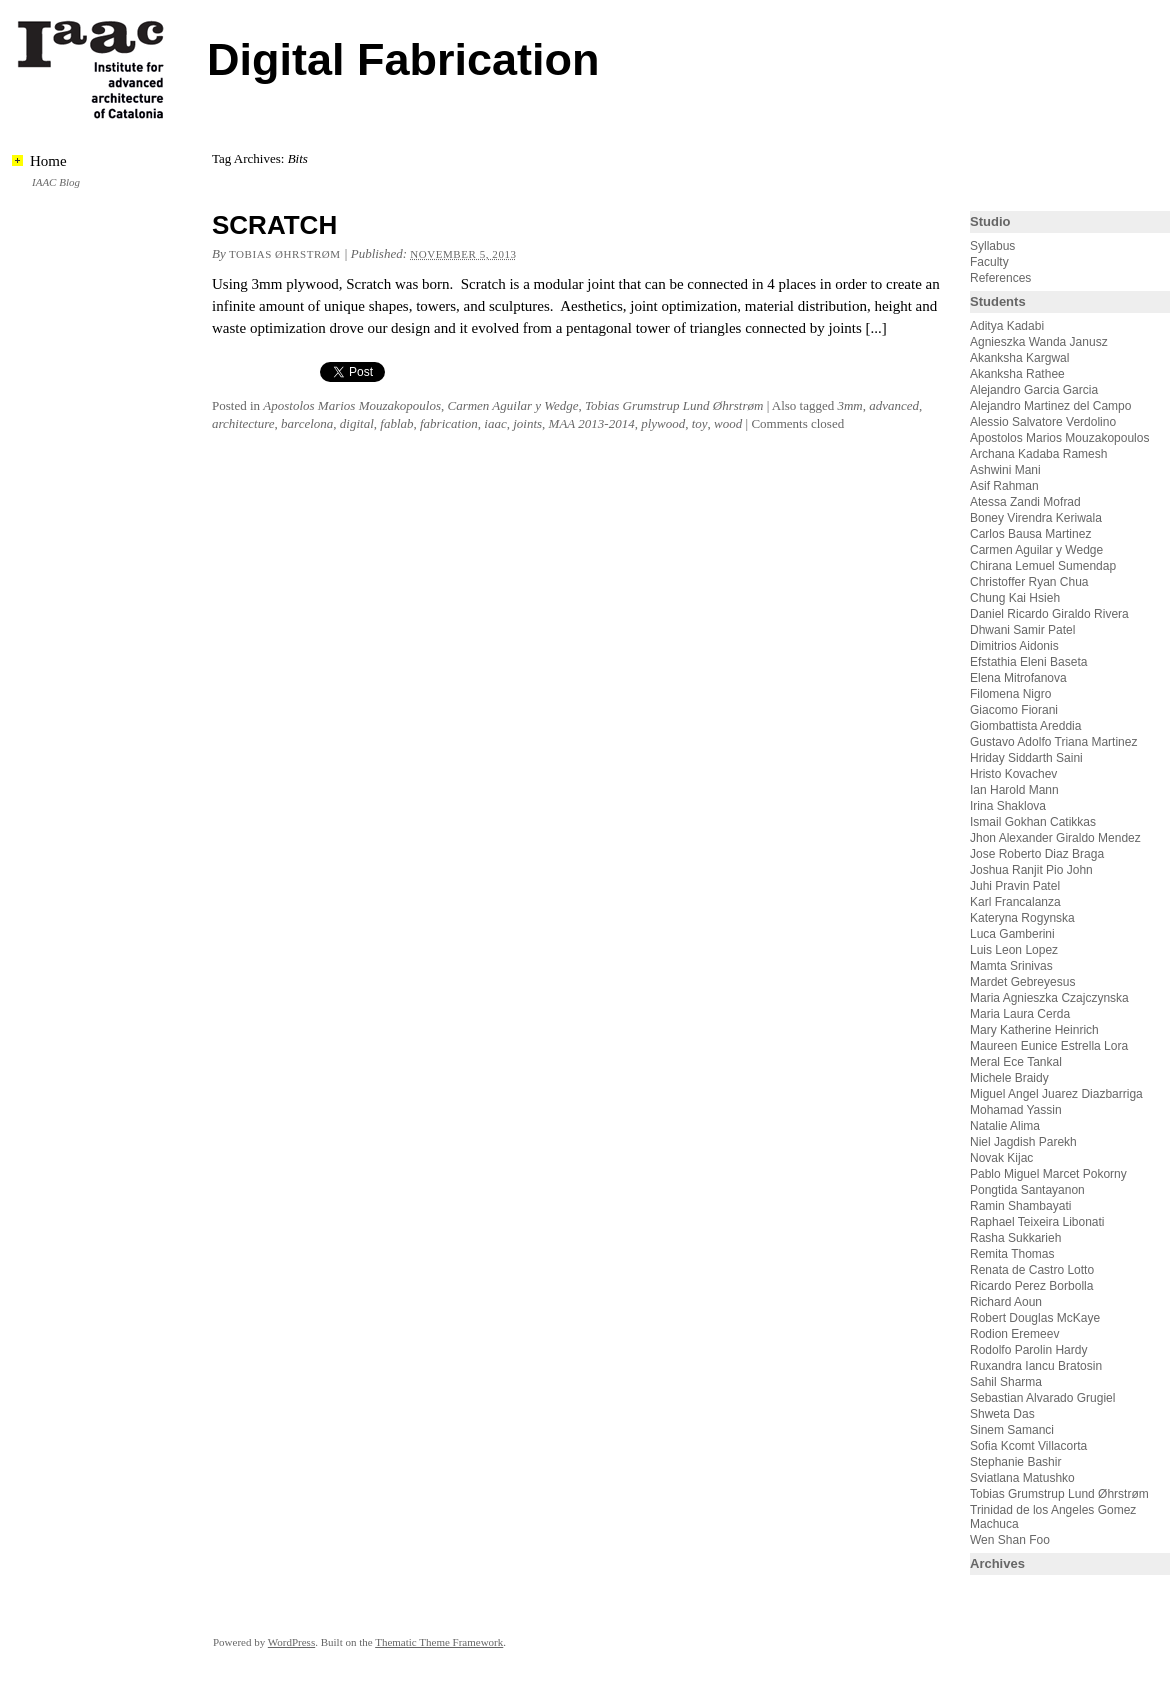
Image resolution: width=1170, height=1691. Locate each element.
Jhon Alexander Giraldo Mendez (1055, 838)
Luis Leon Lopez (1014, 950)
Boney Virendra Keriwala (1036, 518)
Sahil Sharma (1006, 1382)
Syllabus (992, 246)
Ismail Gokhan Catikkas (1033, 822)
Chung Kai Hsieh (1015, 598)
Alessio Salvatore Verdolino (1043, 422)
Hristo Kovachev (1013, 774)
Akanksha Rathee (1017, 374)
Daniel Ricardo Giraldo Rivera (1049, 614)
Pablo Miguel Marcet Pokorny (1048, 1174)
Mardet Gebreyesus (1022, 982)
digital (357, 423)
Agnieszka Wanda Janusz (1039, 342)
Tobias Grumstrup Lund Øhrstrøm (674, 405)
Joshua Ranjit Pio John (1031, 870)
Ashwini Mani (1005, 470)
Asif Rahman (1004, 486)
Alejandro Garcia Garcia (1034, 390)
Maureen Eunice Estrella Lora (1049, 1046)
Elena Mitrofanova (1018, 678)
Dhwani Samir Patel (1022, 630)
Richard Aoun (1006, 1302)
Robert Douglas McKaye (1035, 1318)
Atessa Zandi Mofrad (1025, 502)
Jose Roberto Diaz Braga (1037, 854)
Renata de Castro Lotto (1032, 1270)
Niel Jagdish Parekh (1023, 1142)
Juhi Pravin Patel (1015, 886)
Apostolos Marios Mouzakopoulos (352, 405)
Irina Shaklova (1008, 806)
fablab (396, 423)
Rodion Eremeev (1014, 1334)
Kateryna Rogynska (1022, 918)
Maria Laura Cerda (1020, 1014)
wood (728, 423)
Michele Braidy (1009, 1078)
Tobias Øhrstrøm (285, 254)
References (1000, 278)
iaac (495, 423)
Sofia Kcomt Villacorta (1028, 1446)
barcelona (307, 423)
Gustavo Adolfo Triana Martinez (1053, 742)
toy (700, 423)
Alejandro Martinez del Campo (1050, 406)
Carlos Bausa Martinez (1030, 534)
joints (527, 423)
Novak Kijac (1001, 1158)
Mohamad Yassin (1016, 1110)
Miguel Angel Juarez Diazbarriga (1056, 1094)
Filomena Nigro (1010, 694)
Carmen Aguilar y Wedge (512, 405)
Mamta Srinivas (1011, 966)
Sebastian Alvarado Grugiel (1042, 1398)
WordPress (291, 1642)
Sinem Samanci (1012, 1430)
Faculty (989, 262)
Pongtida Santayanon (1027, 1190)
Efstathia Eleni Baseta (1028, 662)
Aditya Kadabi (1007, 326)
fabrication (449, 423)
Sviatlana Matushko (1022, 1478)
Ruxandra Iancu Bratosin (1036, 1366)
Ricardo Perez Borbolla (1031, 1286)
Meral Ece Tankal (1016, 1062)
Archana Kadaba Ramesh (1038, 454)
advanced (894, 405)
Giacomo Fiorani (1014, 710)
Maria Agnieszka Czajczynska (1051, 998)
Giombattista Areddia (1025, 726)
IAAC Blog (56, 182)
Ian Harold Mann (1014, 790)
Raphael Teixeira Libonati (1039, 1222)
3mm (849, 405)
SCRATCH (274, 225)
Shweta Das (1002, 1414)
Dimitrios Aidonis (1014, 646)
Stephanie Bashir (1015, 1462)
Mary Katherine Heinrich (1034, 1030)
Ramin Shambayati (1020, 1206)
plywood (663, 423)
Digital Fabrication (403, 59)
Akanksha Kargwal (1019, 358)
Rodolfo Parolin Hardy (1028, 1350)
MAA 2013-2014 (592, 423)
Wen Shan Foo (1010, 1540)
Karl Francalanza (1015, 902)
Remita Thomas (1012, 1254)
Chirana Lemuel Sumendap (1043, 566)
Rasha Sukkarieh (1015, 1238)
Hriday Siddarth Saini (1026, 758)
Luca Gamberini (1012, 934)
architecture (243, 423)
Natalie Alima (1005, 1126)
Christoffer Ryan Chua (1029, 582)
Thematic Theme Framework (439, 1642)
